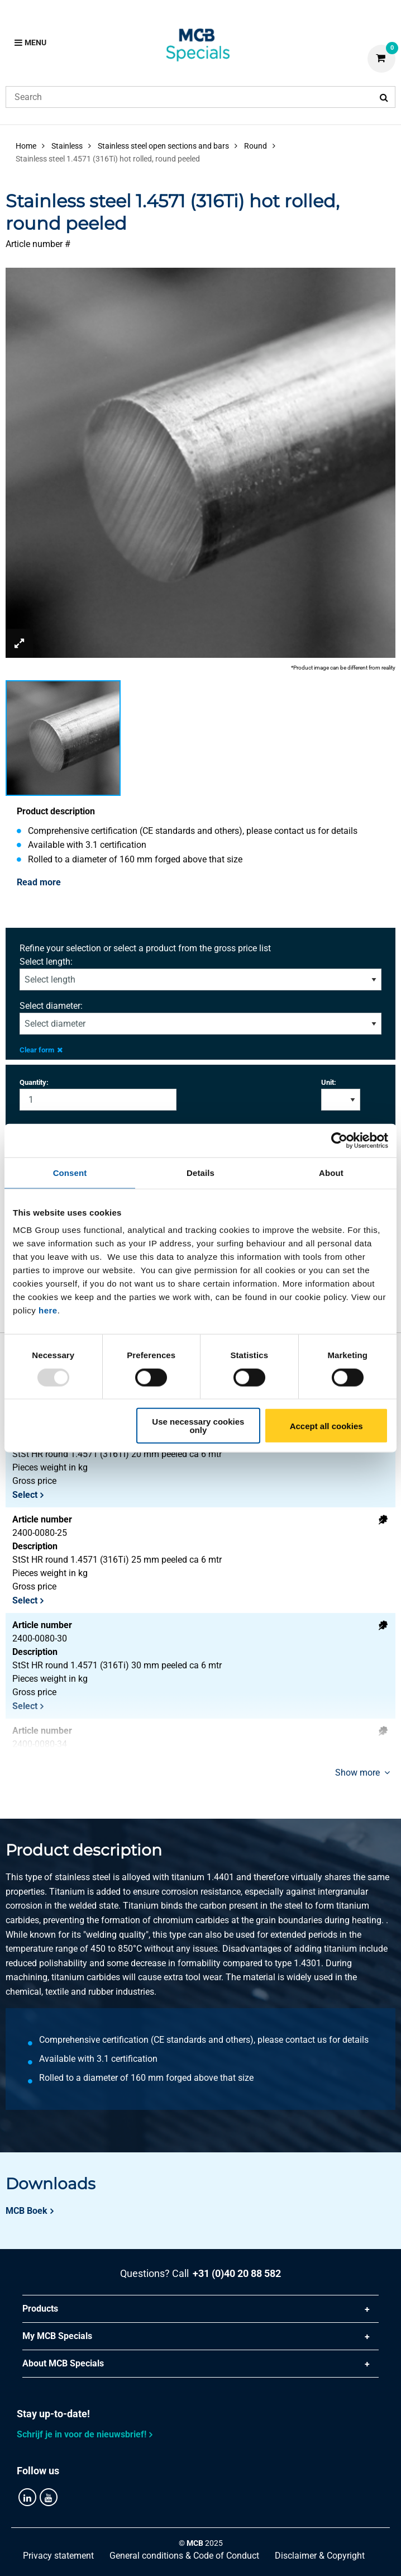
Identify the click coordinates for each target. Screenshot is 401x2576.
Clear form (41, 1050)
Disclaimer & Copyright (320, 2555)
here (48, 1310)
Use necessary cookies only (198, 1426)
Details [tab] (200, 1172)
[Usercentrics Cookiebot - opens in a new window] (339, 1140)
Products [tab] (40, 2308)
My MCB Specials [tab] (57, 2336)
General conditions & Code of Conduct (184, 2555)
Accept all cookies (326, 1425)
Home (26, 145)
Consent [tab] (70, 1172)
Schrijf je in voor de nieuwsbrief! (81, 2434)
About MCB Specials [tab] (63, 2363)
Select (24, 1494)
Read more (39, 882)
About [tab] (331, 1172)
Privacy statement (58, 2555)
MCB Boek (26, 2210)
